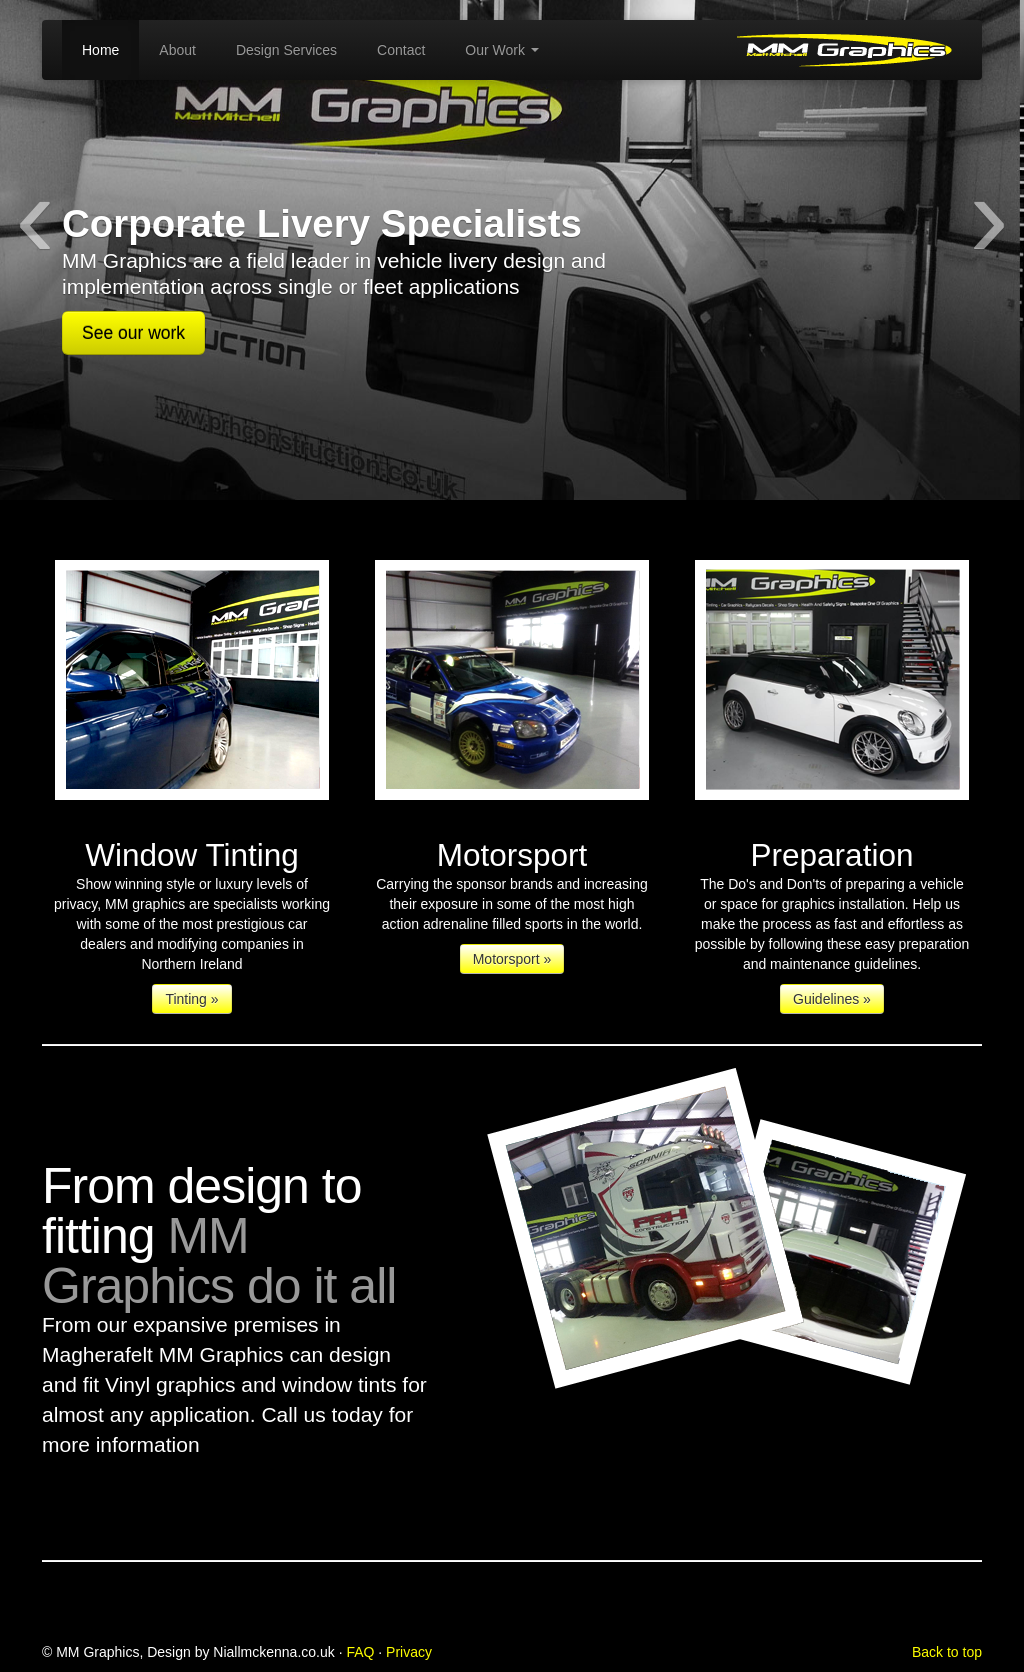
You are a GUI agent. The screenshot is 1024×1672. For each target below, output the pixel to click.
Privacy (409, 1652)
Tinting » (191, 999)
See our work (133, 333)
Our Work (502, 50)
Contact (401, 50)
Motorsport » (512, 959)
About (177, 50)
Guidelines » (832, 999)
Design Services (286, 50)
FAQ (360, 1652)
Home (100, 50)
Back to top (947, 1652)
